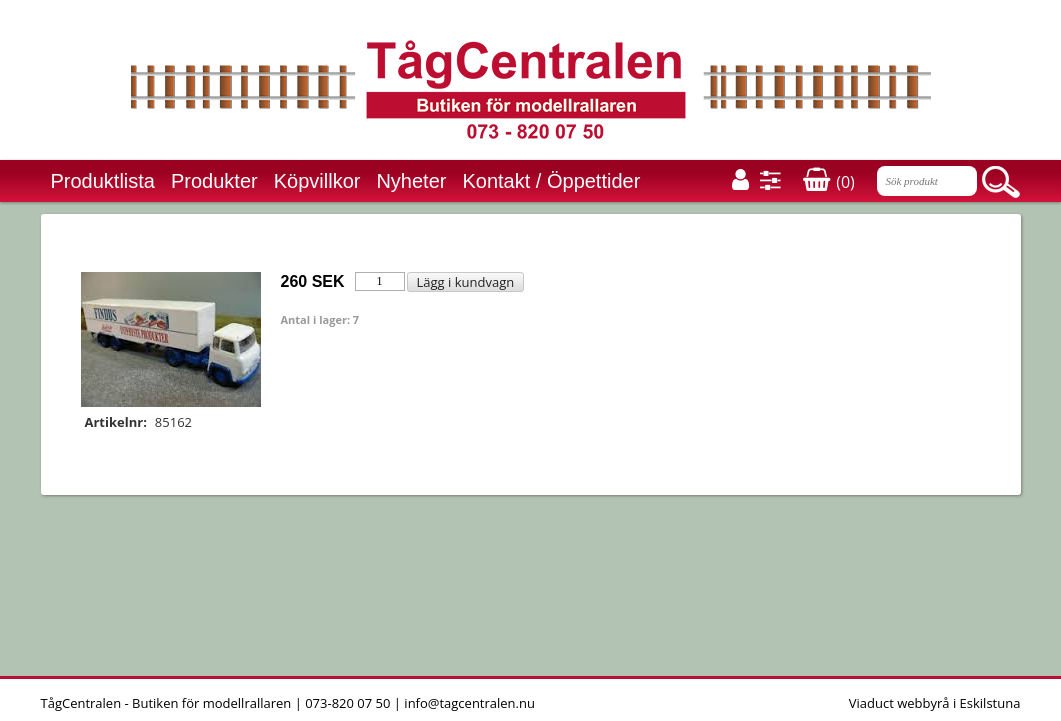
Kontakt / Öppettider (551, 181)
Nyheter (411, 181)
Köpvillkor (317, 181)
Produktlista (103, 181)
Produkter (214, 181)
